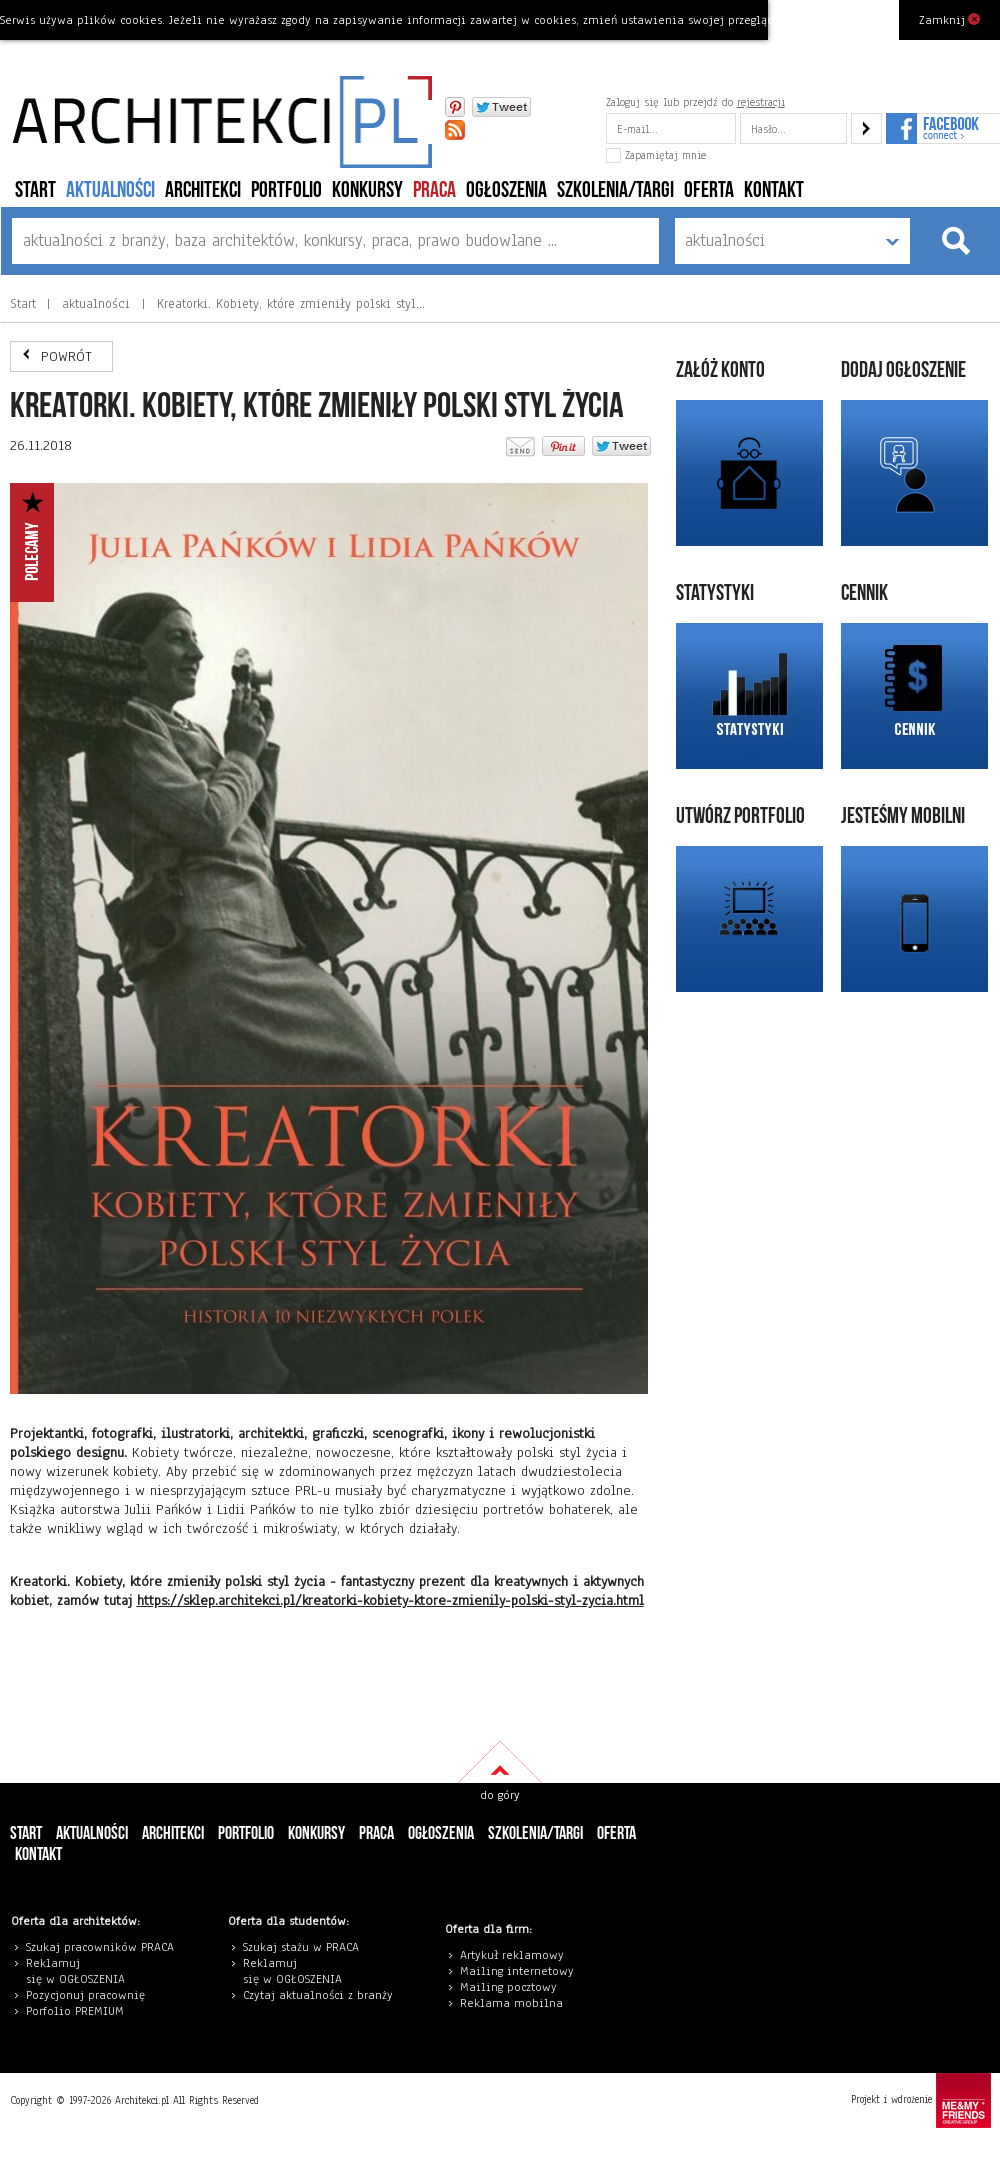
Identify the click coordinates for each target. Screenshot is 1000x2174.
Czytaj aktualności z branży (318, 1995)
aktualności (110, 190)
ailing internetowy (521, 1971)
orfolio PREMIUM (80, 2011)
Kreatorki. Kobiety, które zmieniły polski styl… (288, 304)
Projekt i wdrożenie (921, 2100)
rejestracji (761, 102)
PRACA (434, 190)
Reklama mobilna (511, 2003)
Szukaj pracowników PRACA (100, 1947)
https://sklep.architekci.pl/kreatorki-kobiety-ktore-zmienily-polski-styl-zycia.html (390, 1600)
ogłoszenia (506, 190)
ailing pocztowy (513, 1987)
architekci (203, 190)
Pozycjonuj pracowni (82, 1995)
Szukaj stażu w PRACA (301, 1947)
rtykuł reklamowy (515, 1955)
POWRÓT (66, 356)
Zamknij (949, 19)
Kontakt (774, 190)
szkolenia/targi (615, 190)
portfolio (286, 190)
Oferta (709, 190)
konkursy (367, 190)
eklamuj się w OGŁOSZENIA (75, 1971)
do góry (500, 1795)
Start (35, 190)
